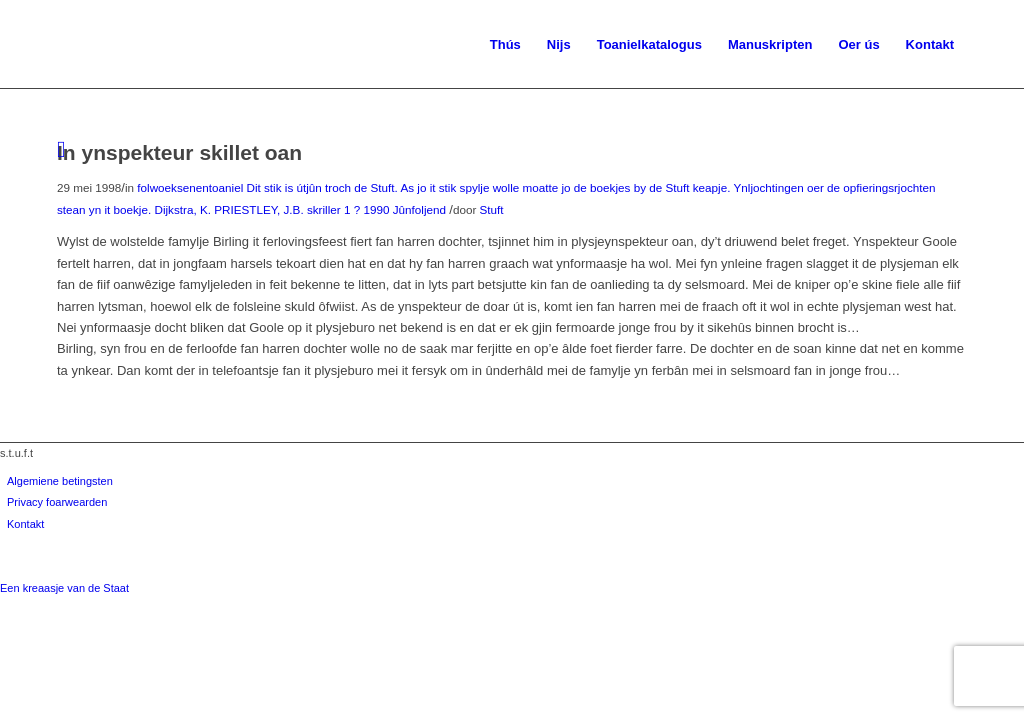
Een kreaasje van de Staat (64, 588)
